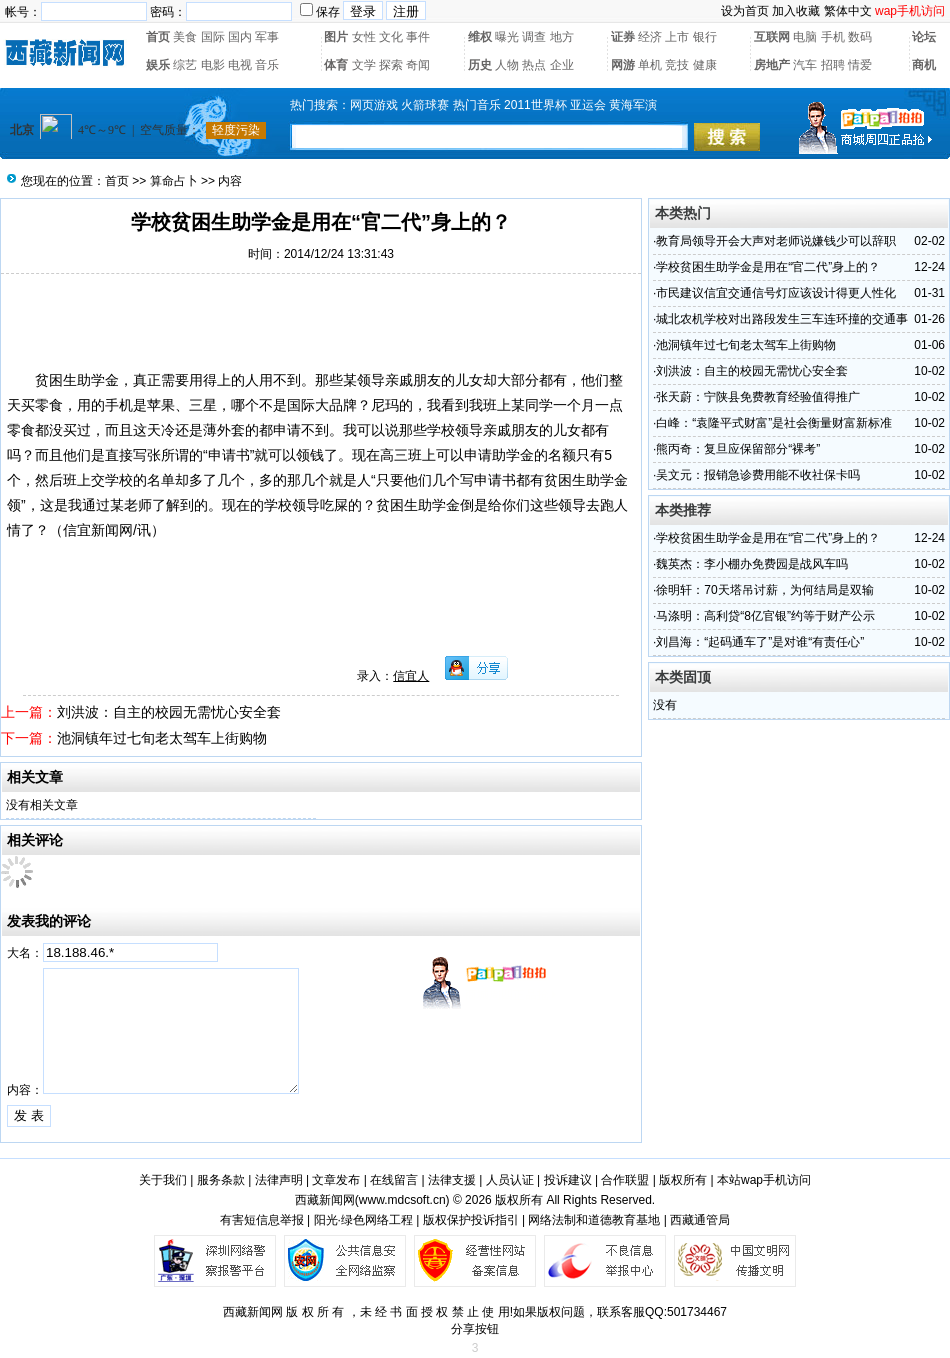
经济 (650, 37)
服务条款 (221, 1180)
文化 (391, 37)
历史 (480, 65)
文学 (364, 65)
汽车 (805, 65)
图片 (336, 37)
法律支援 (452, 1180)
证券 (623, 37)
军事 (267, 37)
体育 (336, 65)
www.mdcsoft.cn (402, 1200)
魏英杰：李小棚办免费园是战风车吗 (752, 564)
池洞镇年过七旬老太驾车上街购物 (162, 738)
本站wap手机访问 (764, 1180)
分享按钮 (475, 1329)
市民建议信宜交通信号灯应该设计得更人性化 (776, 293)
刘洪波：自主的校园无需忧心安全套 (169, 712)
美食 (185, 37)
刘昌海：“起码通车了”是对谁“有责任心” (760, 642)
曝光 (507, 37)
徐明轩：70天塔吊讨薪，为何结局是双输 (764, 590)
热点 (534, 65)
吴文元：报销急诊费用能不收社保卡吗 (758, 475)
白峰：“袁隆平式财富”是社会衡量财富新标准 (774, 423)
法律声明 (279, 1180)
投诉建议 (568, 1180)
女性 (364, 37)
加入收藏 (796, 11)
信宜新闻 (91, 530)
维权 (480, 37)
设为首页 (745, 11)
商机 (924, 65)
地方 (562, 37)
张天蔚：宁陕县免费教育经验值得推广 (758, 397)
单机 (650, 65)
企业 (562, 65)
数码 (860, 37)
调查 (534, 37)
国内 (240, 37)
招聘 (833, 65)
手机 (833, 37)
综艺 (185, 65)
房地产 (772, 65)
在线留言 (394, 1180)
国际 (213, 37)
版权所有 (683, 1180)
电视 (240, 65)
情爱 (860, 65)
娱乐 (158, 65)
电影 (213, 65)
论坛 (924, 37)
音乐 (267, 65)
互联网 (772, 37)
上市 (677, 37)
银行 (705, 37)
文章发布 (336, 1180)
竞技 (677, 65)
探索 (391, 65)
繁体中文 (848, 11)
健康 (705, 65)
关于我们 (163, 1180)
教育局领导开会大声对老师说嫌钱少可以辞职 (776, 241)
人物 (507, 65)
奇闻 (418, 65)
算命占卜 (174, 181)
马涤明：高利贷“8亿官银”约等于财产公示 (765, 616)
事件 (418, 37)
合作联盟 (625, 1180)
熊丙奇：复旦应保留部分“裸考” (738, 449)
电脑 (805, 37)
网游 (623, 65)
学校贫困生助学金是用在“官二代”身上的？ (768, 267)
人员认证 (510, 1180)
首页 (158, 37)
